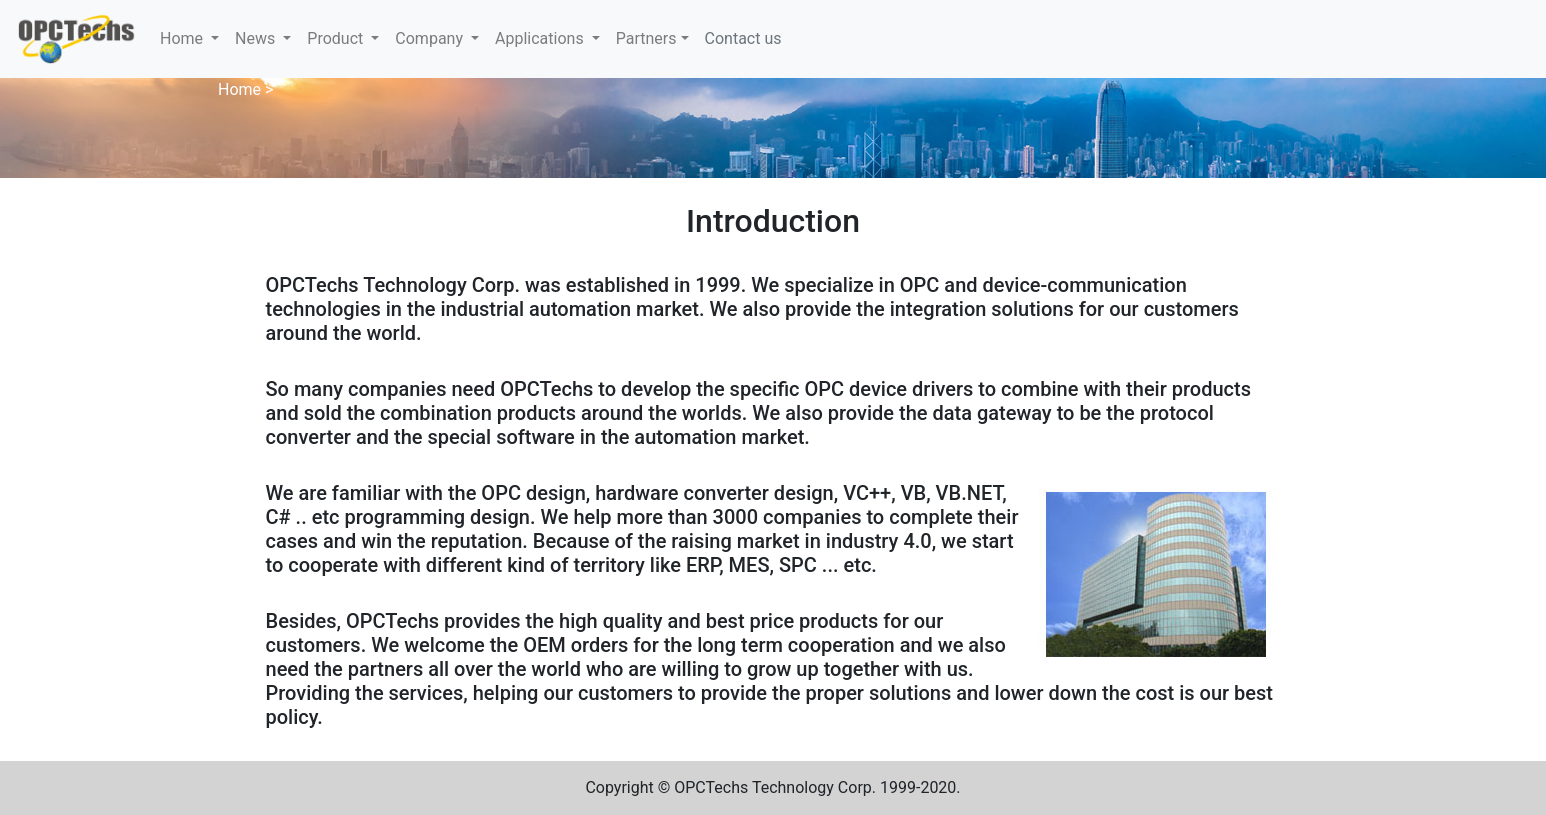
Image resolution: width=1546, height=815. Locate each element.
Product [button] (337, 38)
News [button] (257, 38)
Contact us (743, 38)
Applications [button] (541, 38)
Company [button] (431, 38)
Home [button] (183, 38)
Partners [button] (646, 38)
